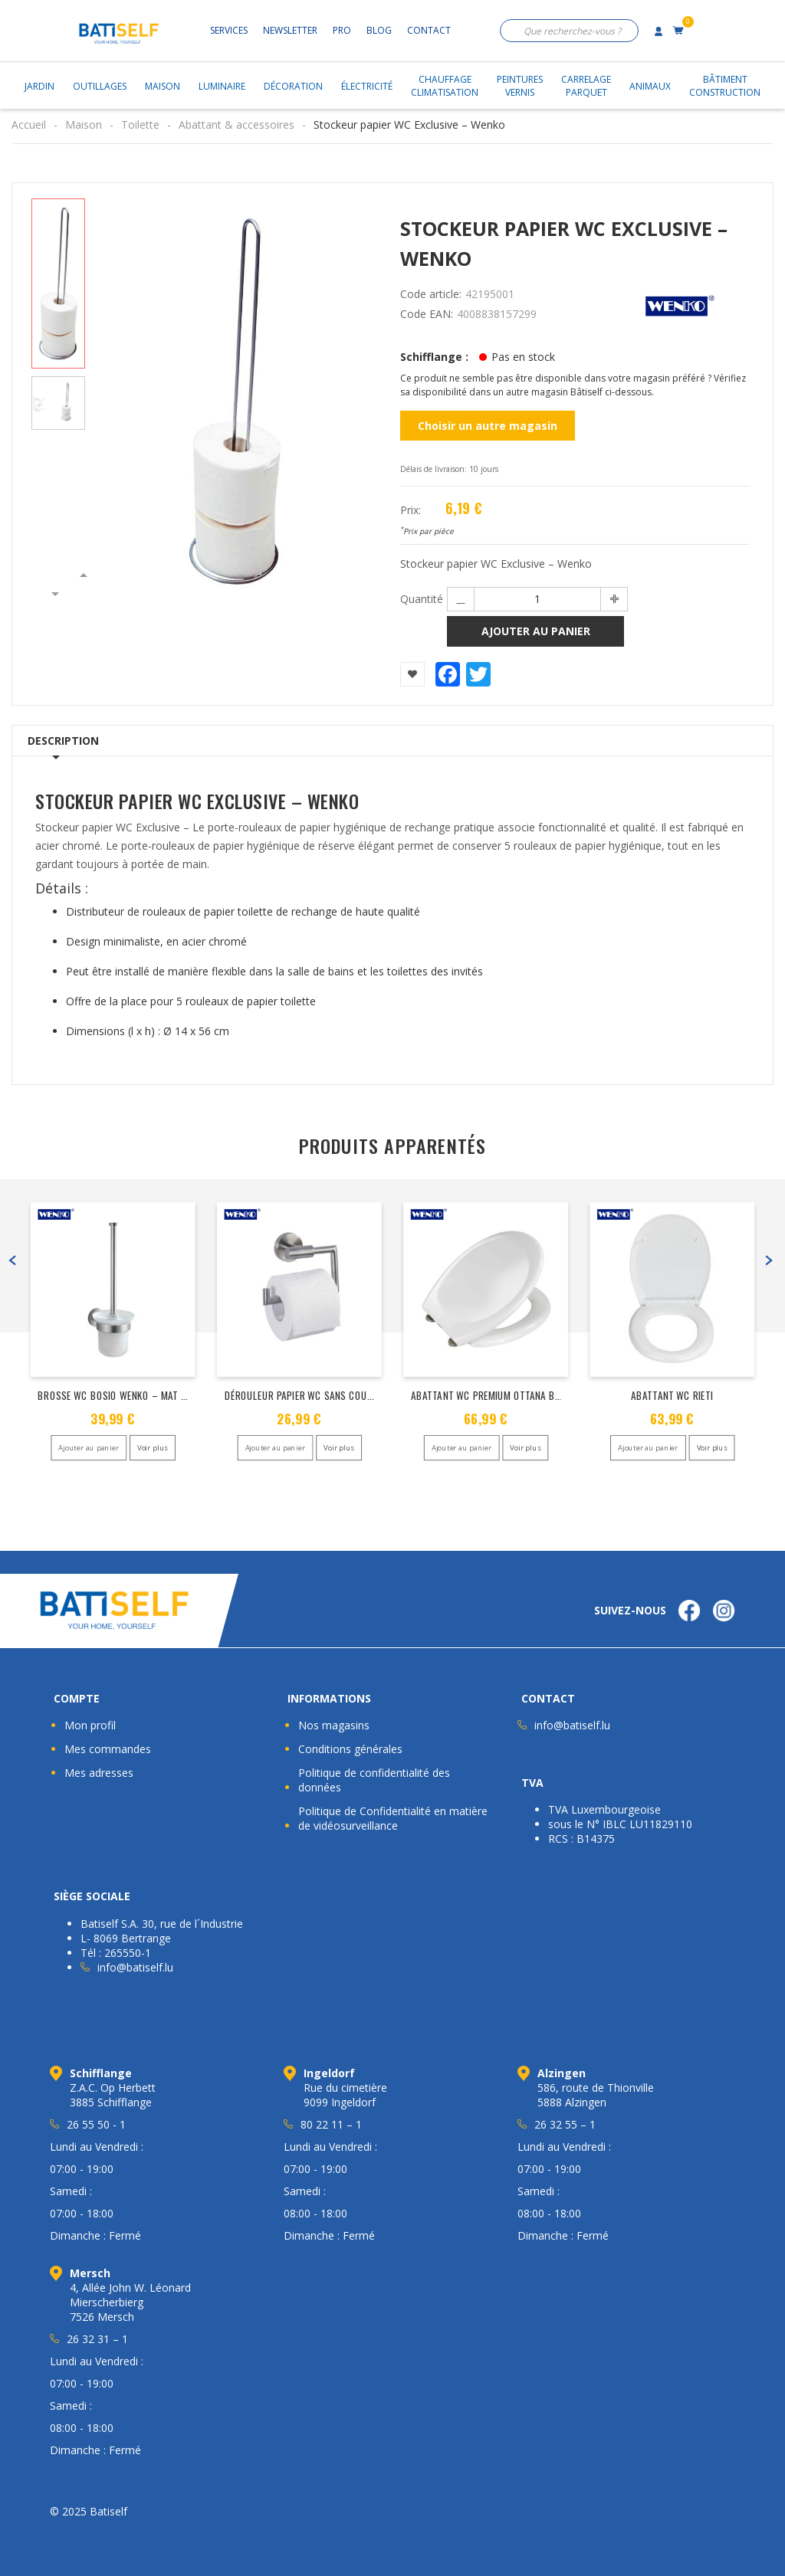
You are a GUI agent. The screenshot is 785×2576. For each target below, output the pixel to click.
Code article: (430, 294)
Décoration (293, 86)
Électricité (366, 86)
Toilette (140, 124)
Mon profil (90, 1725)
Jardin (39, 86)
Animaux (650, 86)
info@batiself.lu (572, 1725)
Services (229, 30)
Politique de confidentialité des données (374, 1779)
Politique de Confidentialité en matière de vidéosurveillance (393, 1818)
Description (63, 740)
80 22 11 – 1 (331, 2124)
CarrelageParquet (586, 86)
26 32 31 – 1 (97, 2339)
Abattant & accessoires (236, 124)
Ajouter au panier (535, 631)
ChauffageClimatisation (444, 86)
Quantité (421, 599)
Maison (162, 86)
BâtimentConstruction (724, 86)
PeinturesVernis (520, 86)
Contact (429, 30)
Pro (342, 30)
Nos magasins (334, 1725)
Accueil (28, 124)
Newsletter (290, 30)
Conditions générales (350, 1749)
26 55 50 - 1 (96, 2124)
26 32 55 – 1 (565, 2124)
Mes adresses (98, 1772)
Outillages (99, 86)
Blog (379, 30)
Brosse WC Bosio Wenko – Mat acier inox (132, 1395)
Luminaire (222, 86)
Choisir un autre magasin (487, 425)
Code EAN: (426, 313)
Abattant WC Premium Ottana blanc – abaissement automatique (560, 1395)
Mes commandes (107, 1749)
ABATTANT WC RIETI (672, 1395)
